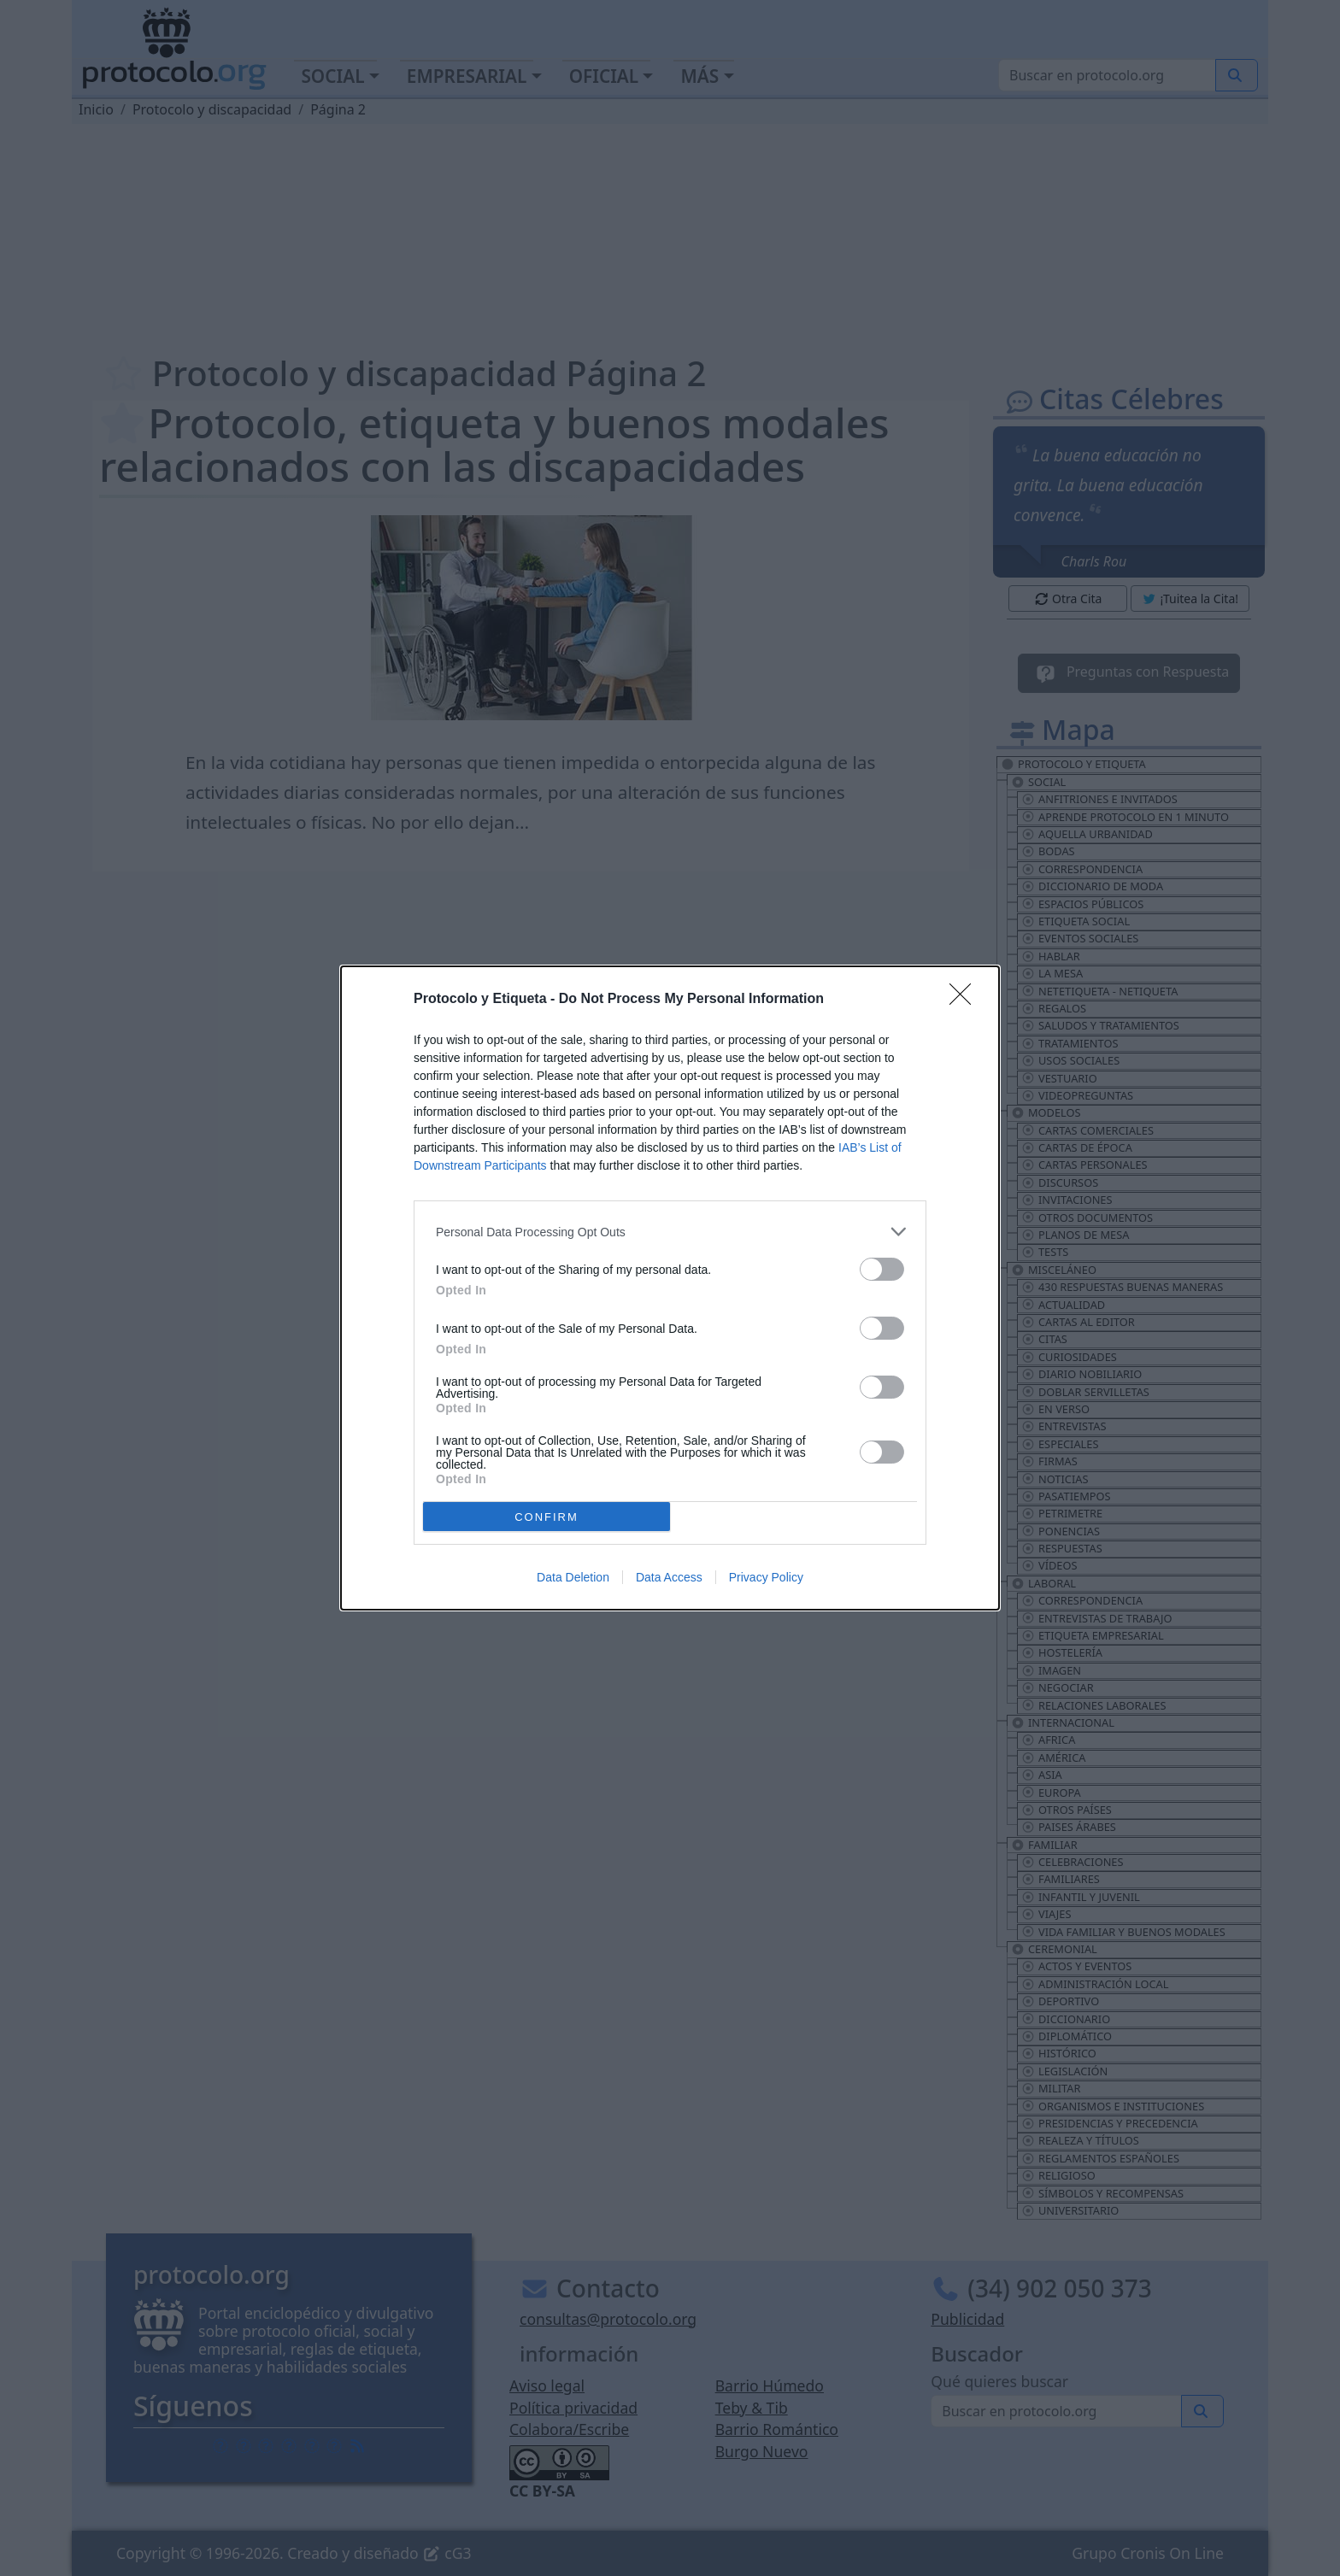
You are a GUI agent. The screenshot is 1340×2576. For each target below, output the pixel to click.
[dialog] (670, 1288)
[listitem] (670, 1232)
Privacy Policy (766, 1577)
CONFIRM (546, 1517)
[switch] (882, 1269)
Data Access (669, 1577)
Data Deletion (573, 1577)
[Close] (965, 999)
